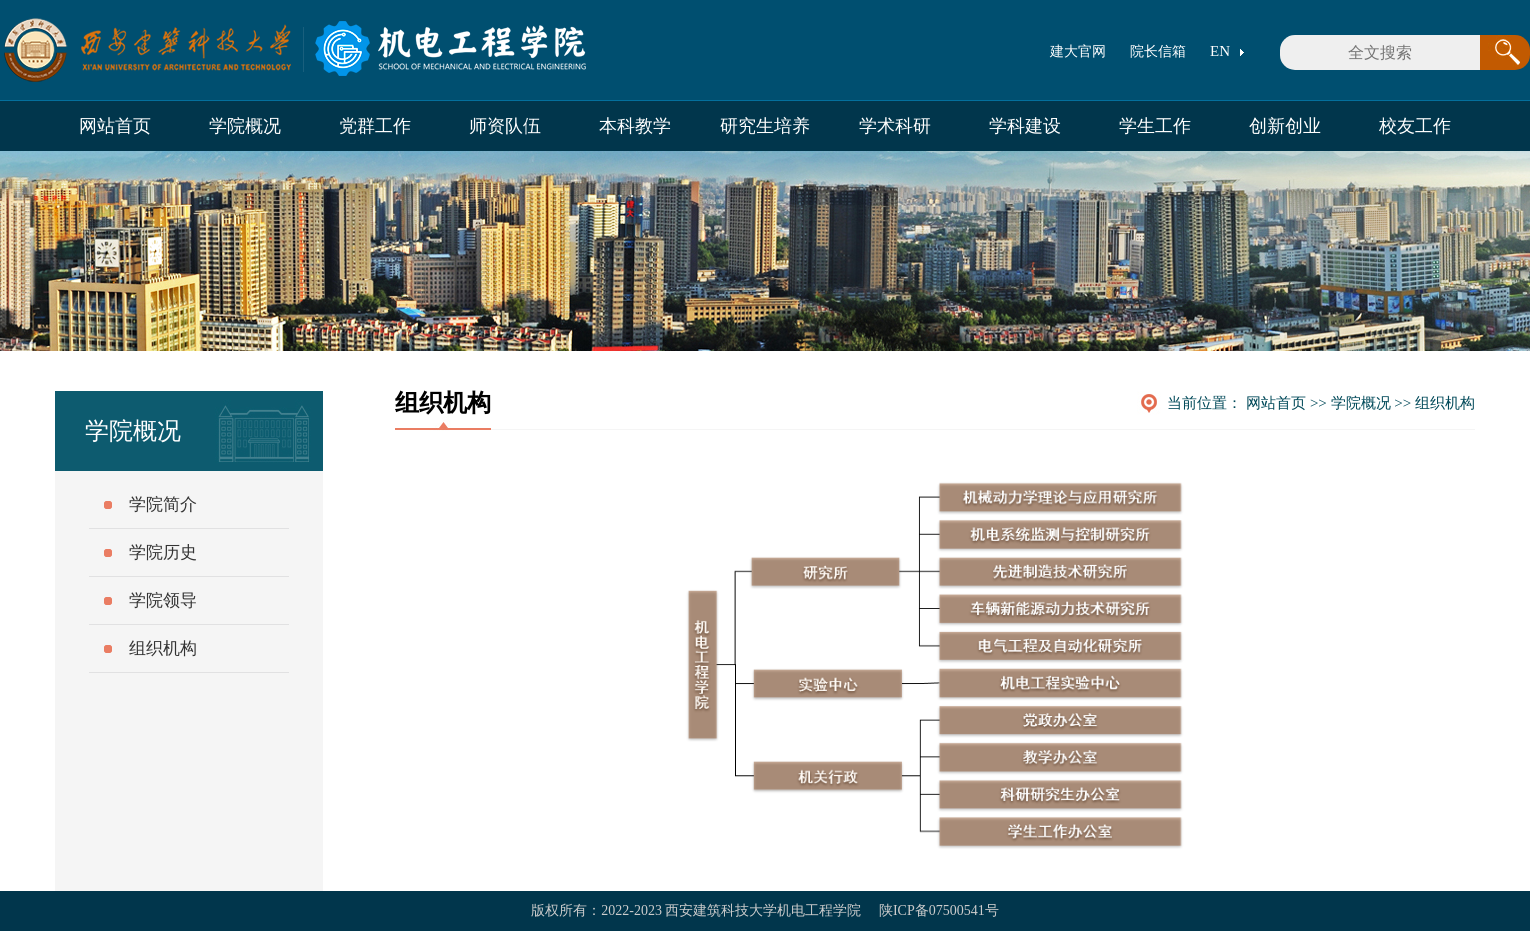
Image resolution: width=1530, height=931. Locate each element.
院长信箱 (1158, 51)
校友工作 (1415, 126)
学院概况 (245, 126)
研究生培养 (765, 126)
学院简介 (163, 504)
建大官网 (1078, 51)
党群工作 (375, 126)
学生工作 (1155, 126)
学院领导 (163, 600)
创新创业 (1285, 126)
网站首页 (115, 126)
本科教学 (635, 126)
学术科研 (895, 126)
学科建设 (1025, 126)
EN (1220, 51)
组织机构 (1445, 403)
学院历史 (163, 552)
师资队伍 (505, 126)
